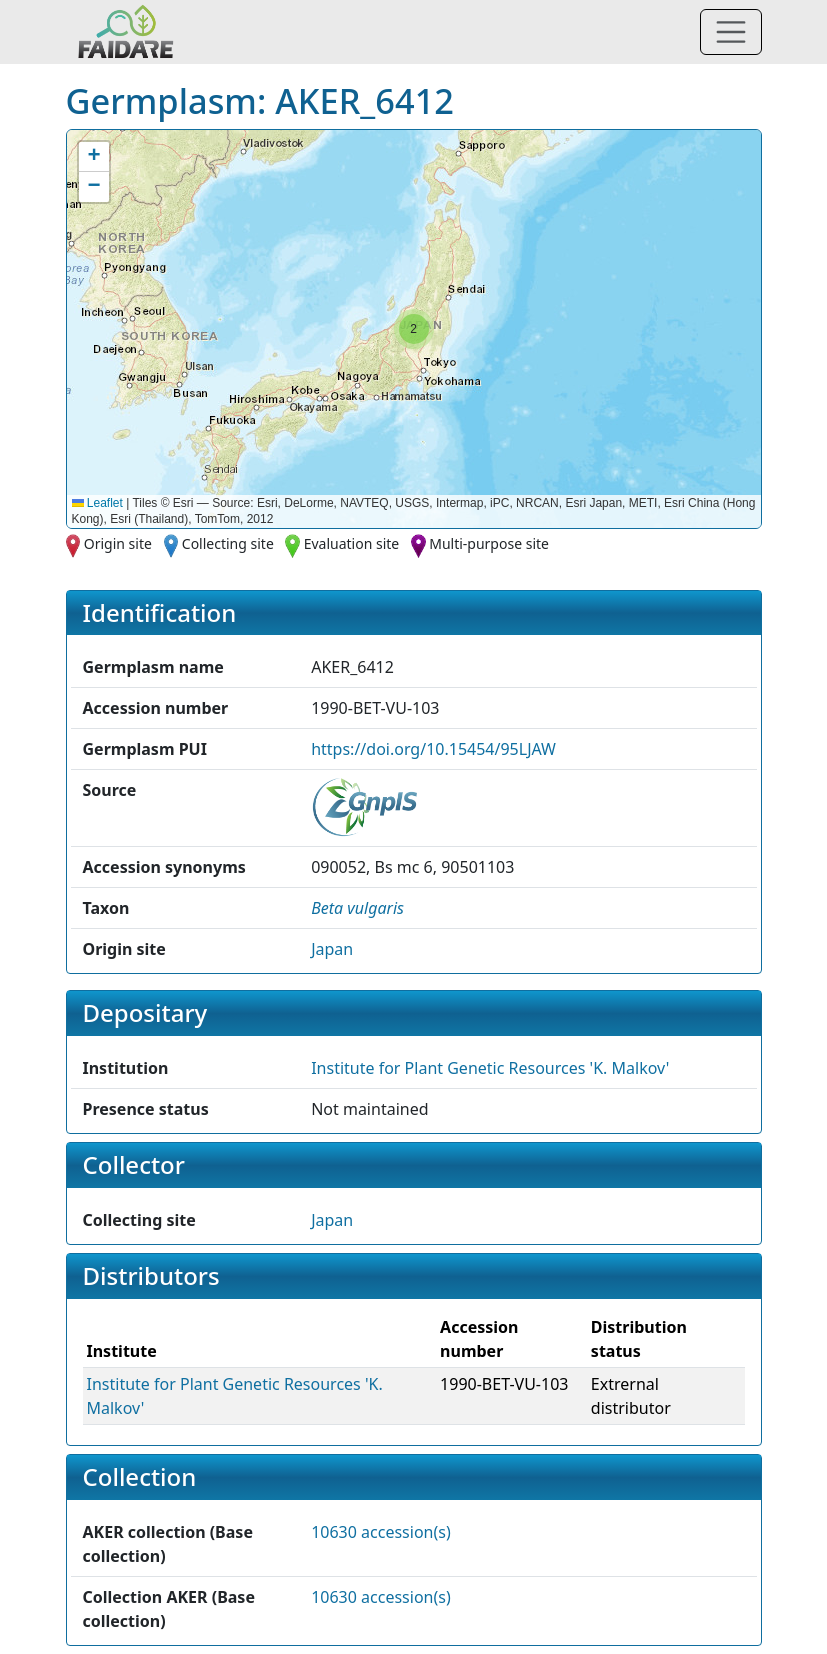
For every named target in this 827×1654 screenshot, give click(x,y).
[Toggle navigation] (731, 32)
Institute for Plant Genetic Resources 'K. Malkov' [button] (490, 1068)
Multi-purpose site (489, 543)
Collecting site (228, 543)
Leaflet (97, 503)
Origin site (118, 543)
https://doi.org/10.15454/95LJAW (433, 749)
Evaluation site (352, 543)
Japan (332, 949)
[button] (414, 329)
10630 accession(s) (381, 1532)
